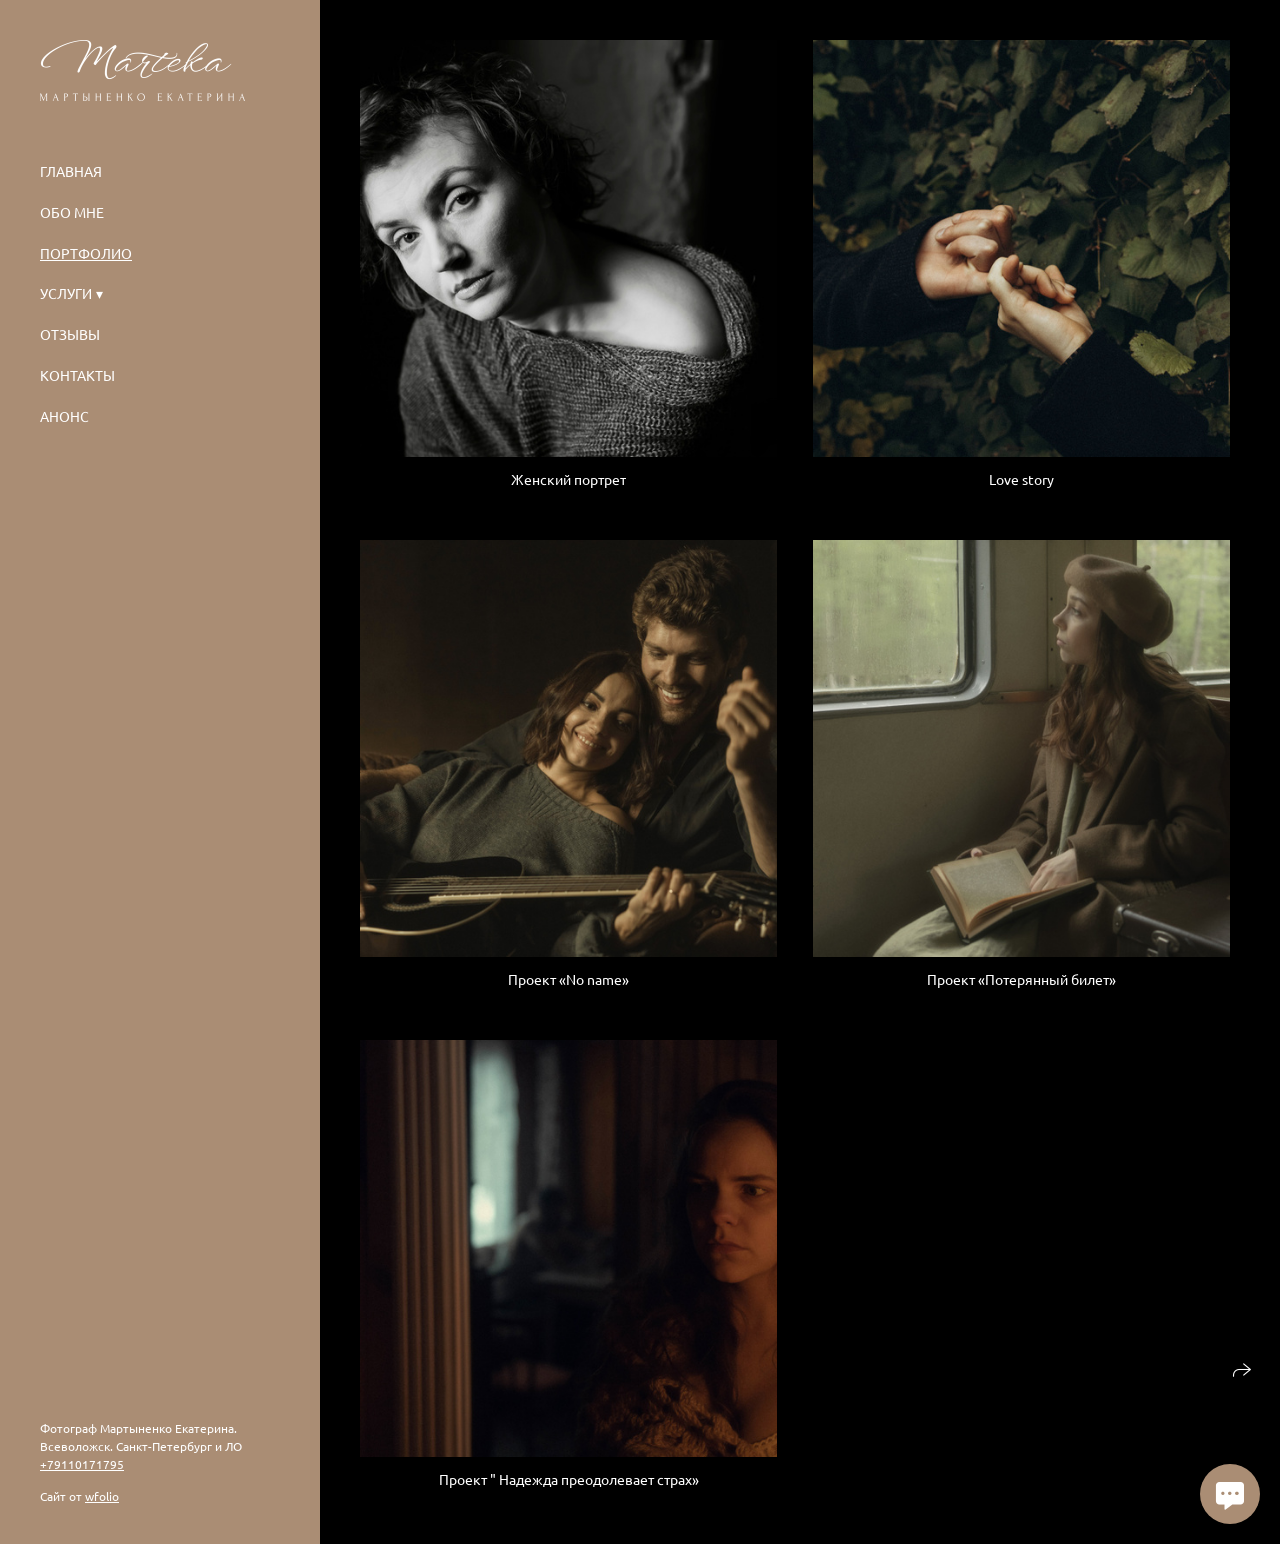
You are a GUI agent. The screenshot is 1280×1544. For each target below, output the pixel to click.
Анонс (64, 416)
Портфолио (86, 253)
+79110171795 (82, 1464)
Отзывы (70, 334)
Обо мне (72, 212)
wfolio (102, 1496)
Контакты (77, 375)
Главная (71, 171)
